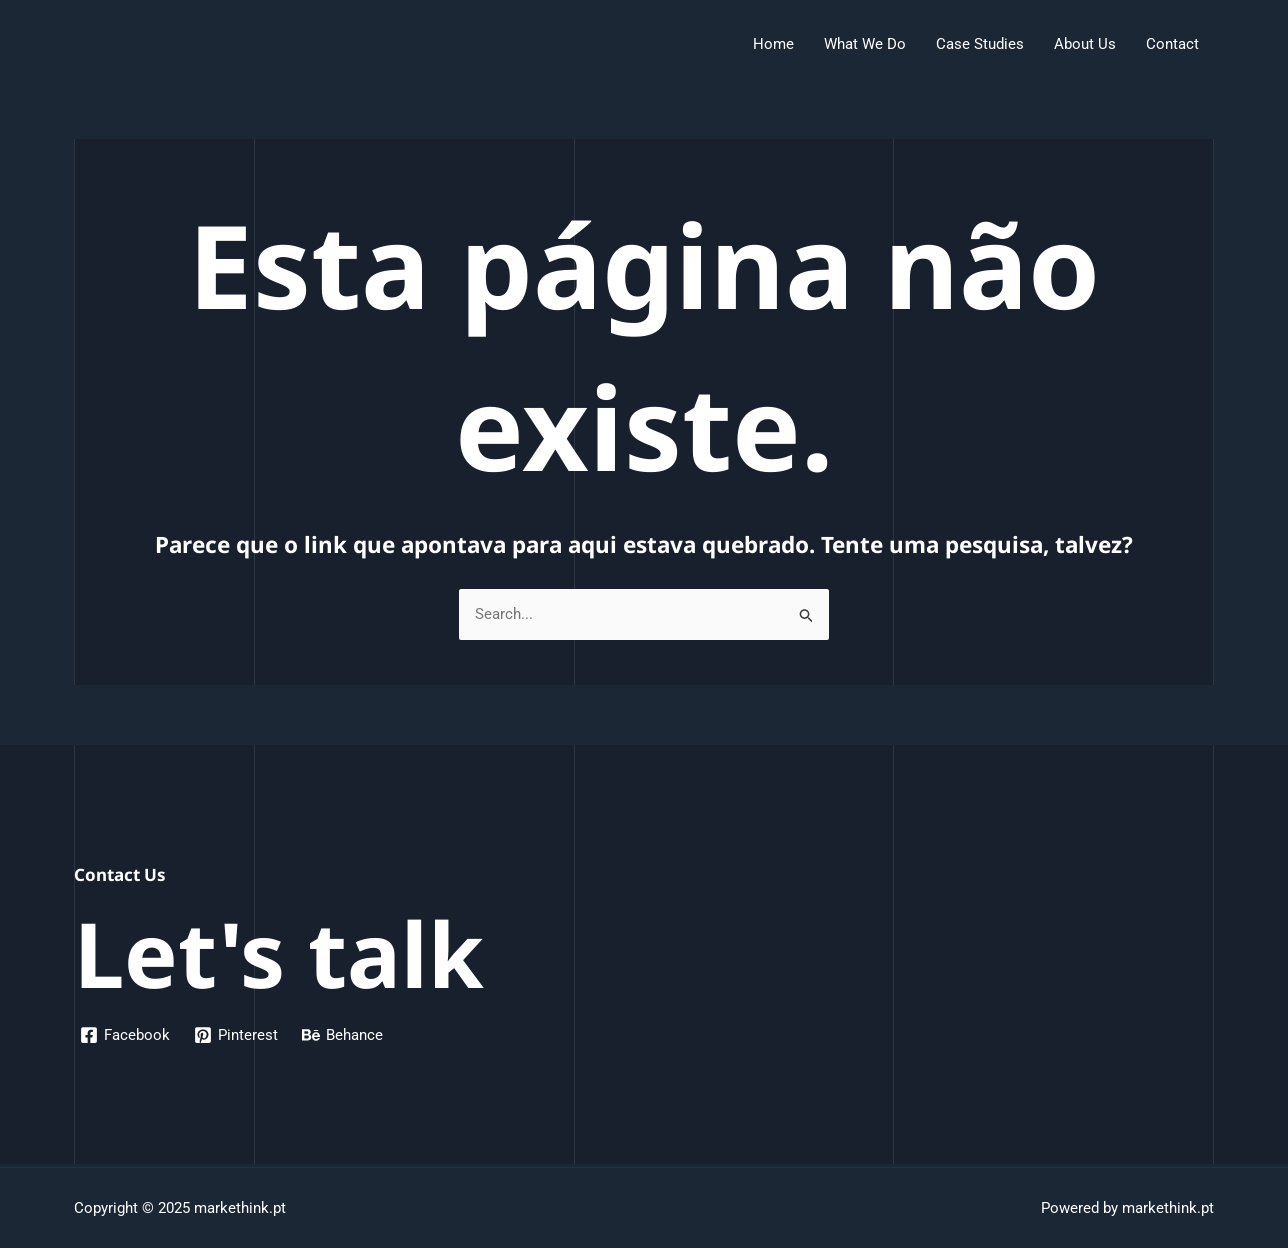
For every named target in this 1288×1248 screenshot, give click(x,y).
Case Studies (980, 44)
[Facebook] (125, 1035)
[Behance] (342, 1035)
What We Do (865, 44)
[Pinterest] (236, 1035)
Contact (1172, 44)
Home (773, 44)
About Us (1085, 44)
